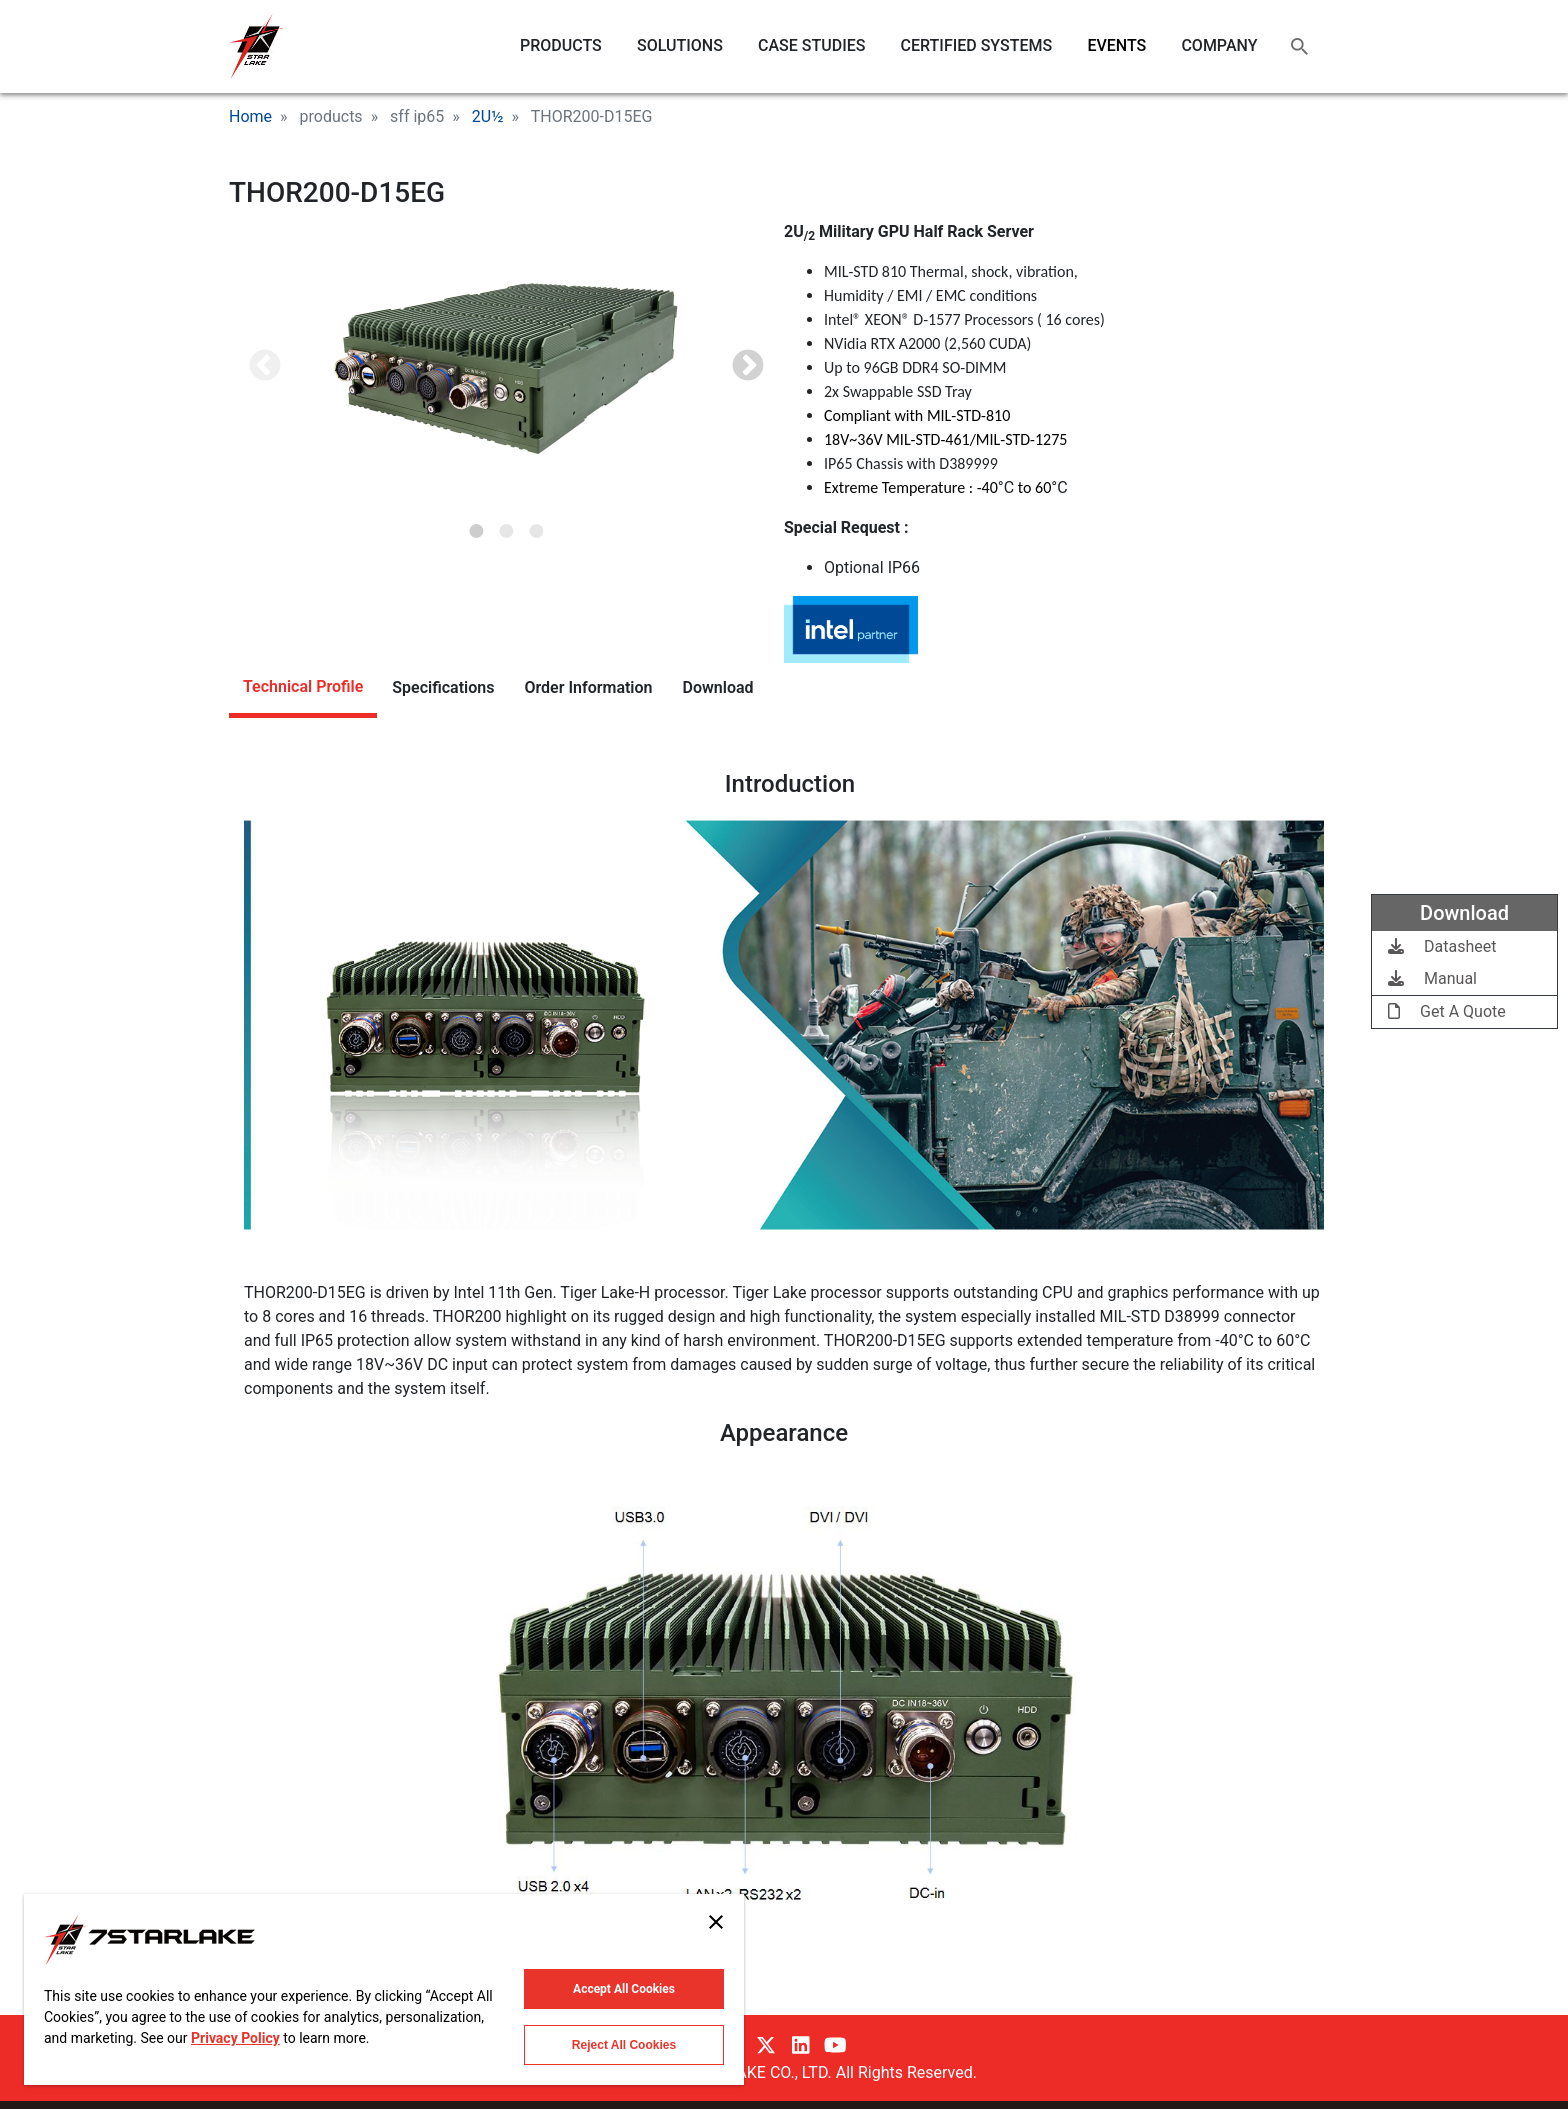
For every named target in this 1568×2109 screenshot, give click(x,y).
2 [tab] (507, 525)
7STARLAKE (257, 46)
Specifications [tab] (443, 687)
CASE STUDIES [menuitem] (811, 45)
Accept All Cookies (624, 1989)
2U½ (488, 116)
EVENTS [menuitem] (1116, 45)
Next (748, 367)
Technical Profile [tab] (303, 686)
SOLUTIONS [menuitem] (680, 45)
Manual (1432, 978)
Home (250, 116)
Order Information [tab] (588, 687)
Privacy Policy (235, 2038)
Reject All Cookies (624, 2045)
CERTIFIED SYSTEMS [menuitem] (977, 45)
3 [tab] (537, 525)
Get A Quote (1447, 1011)
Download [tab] (718, 687)
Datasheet (1442, 946)
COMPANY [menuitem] (1219, 45)
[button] (506, 368)
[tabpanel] (506, 368)
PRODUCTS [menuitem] (561, 45)
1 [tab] (477, 525)
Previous (265, 367)
